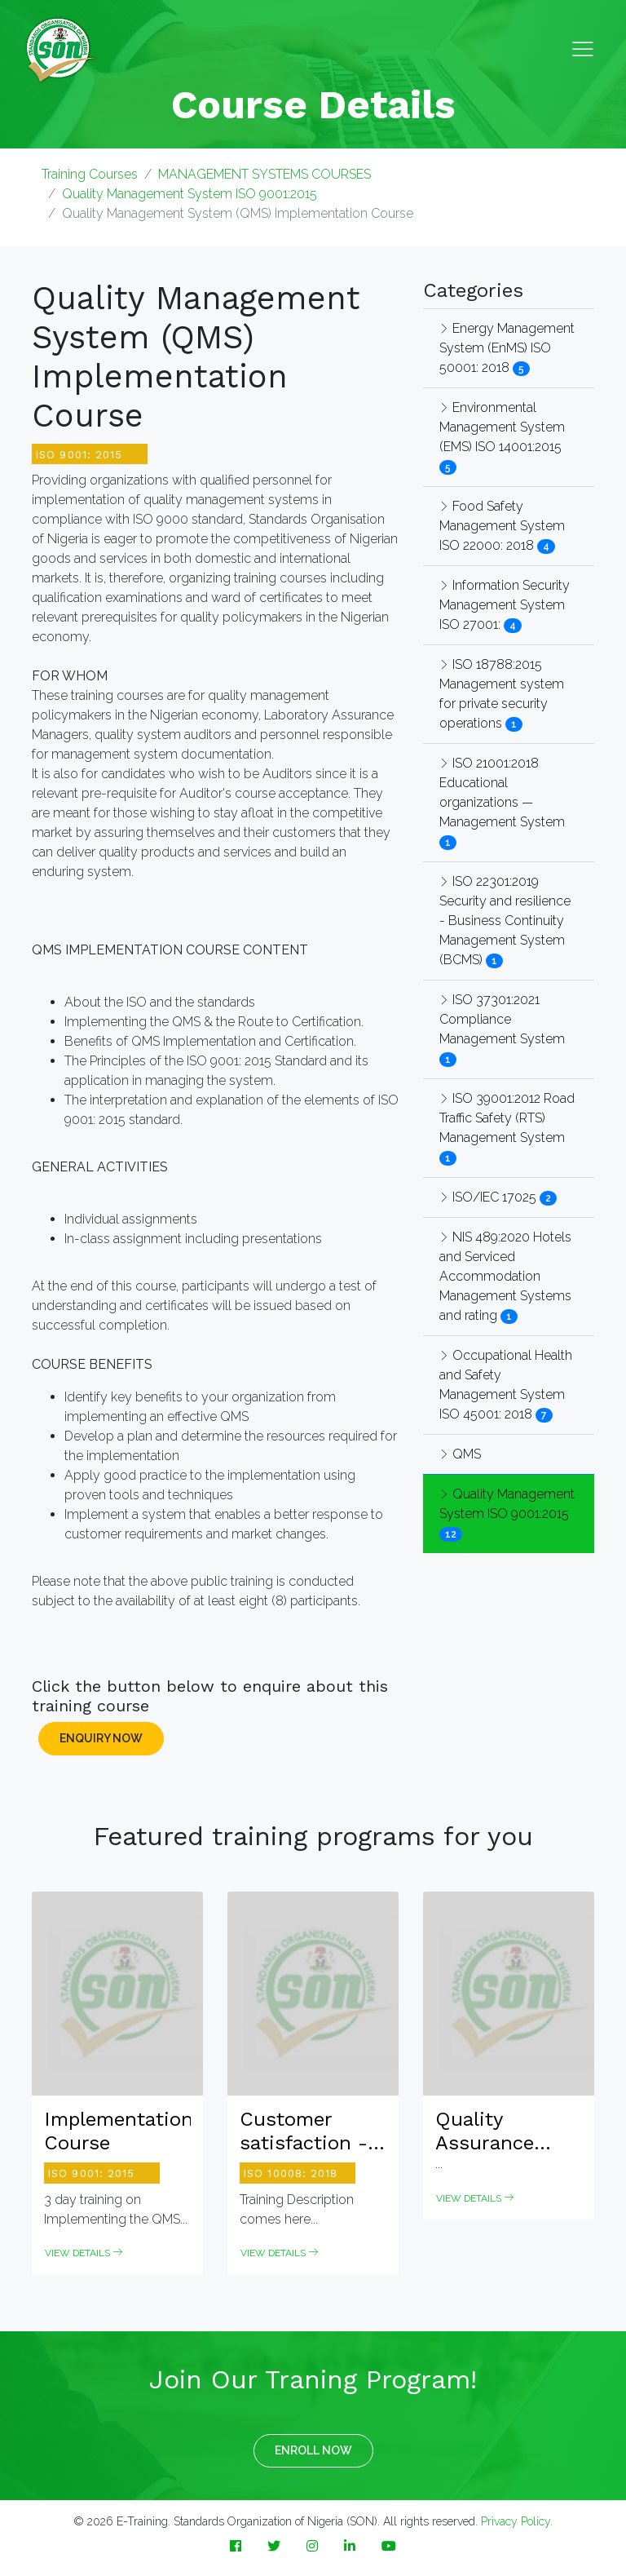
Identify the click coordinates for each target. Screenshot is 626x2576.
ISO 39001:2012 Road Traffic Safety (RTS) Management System (507, 1118)
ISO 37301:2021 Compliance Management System (502, 1019)
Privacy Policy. (517, 2521)
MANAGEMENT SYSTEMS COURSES (264, 174)
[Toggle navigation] (582, 50)
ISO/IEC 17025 (489, 1197)
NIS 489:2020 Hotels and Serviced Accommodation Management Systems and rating (505, 1276)
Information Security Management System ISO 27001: (504, 605)
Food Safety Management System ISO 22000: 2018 (502, 525)
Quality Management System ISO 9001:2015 (189, 193)
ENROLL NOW (313, 2450)
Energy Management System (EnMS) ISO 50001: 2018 (507, 348)
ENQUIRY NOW (101, 1738)
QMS (460, 1454)
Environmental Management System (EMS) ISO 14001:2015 (502, 427)
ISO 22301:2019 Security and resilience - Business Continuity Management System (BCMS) (505, 920)
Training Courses (90, 174)
